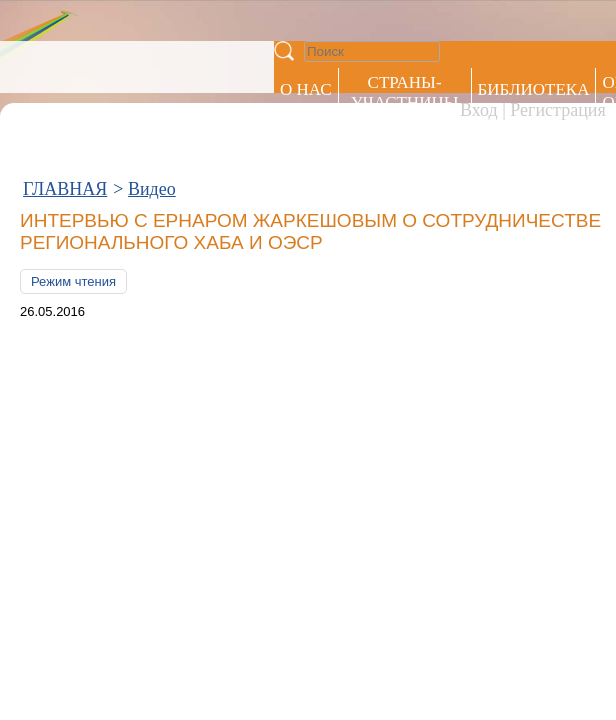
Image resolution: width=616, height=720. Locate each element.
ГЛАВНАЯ (65, 88)
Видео (152, 88)
